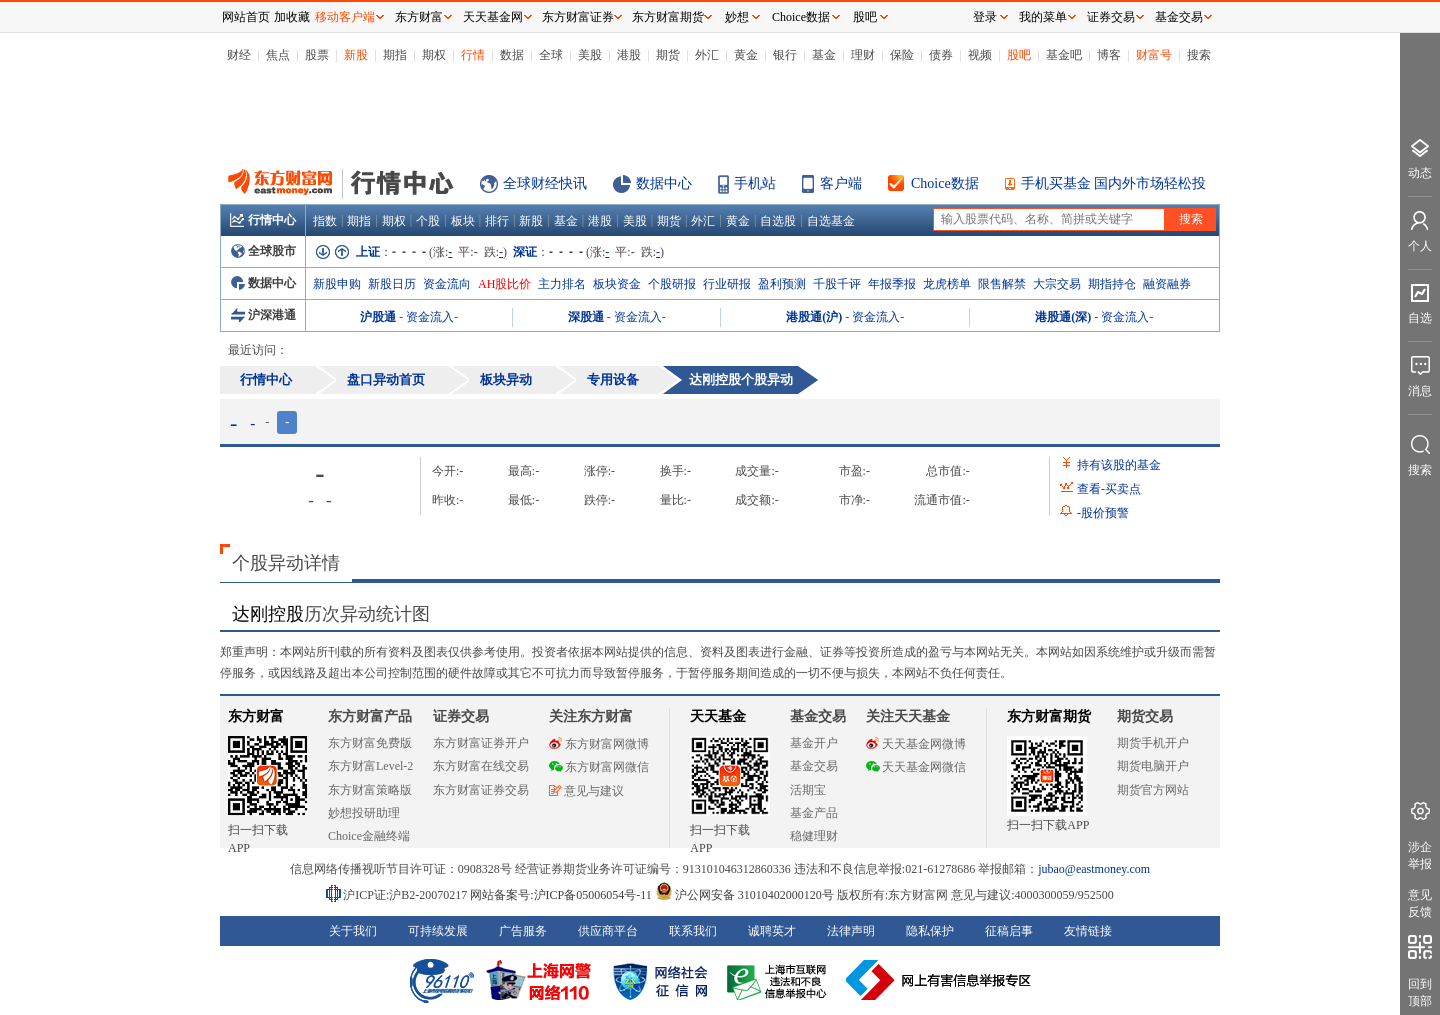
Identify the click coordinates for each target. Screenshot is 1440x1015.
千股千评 (837, 284)
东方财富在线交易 (481, 766)
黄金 (746, 55)
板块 (463, 221)
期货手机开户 (1153, 743)
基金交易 (814, 766)
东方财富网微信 (599, 767)
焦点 (278, 55)
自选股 (778, 221)
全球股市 (263, 251)
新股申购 (337, 284)
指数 (325, 221)
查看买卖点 (1109, 489)
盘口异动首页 (386, 379)
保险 (902, 55)
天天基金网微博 (916, 744)
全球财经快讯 (545, 183)
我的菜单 (1043, 17)
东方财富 (256, 716)
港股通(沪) (814, 317)
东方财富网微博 (599, 744)
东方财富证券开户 (481, 743)
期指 (395, 55)
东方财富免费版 (370, 743)
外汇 (707, 55)
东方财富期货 (1049, 716)
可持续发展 (438, 931)
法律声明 (851, 931)
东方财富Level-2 (370, 766)
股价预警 (1103, 513)
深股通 (586, 317)
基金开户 (814, 743)
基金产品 (814, 813)
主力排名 (562, 284)
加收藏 (292, 17)
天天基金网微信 (916, 767)
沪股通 (378, 317)
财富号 (1154, 55)
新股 (356, 55)
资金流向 (447, 284)
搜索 (1199, 55)
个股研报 (672, 284)
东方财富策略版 (370, 790)
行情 (473, 55)
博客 (1109, 55)
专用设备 (613, 379)
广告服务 (523, 931)
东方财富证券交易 (481, 790)
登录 (985, 17)
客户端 (841, 183)
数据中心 (664, 183)
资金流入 (430, 317)
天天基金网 (493, 17)
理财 (863, 55)
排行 (497, 221)
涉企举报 (1420, 855)
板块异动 (506, 379)
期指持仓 (1112, 284)
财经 (239, 55)
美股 (590, 55)
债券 (941, 55)
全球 (551, 55)
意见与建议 (586, 791)
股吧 (1019, 55)
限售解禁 (1002, 284)
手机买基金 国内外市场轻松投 (1114, 183)
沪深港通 (263, 315)
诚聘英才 (772, 931)
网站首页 (246, 17)
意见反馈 (1420, 903)
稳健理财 (814, 836)
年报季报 (892, 284)
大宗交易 (1057, 284)
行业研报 (727, 284)
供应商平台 (608, 931)
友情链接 (1088, 931)
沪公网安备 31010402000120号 (744, 895)
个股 (428, 221)
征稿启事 (1009, 931)
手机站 (755, 183)
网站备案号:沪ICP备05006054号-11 (562, 895)
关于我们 (353, 931)
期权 (434, 55)
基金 (824, 55)
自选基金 (831, 221)
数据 (512, 55)
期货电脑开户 (1153, 766)
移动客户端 (345, 17)
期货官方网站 (1153, 790)
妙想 (737, 17)
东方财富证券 (578, 17)
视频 (980, 55)
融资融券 (1167, 284)
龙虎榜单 (947, 284)
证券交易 (1111, 17)
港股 (629, 55)
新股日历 (392, 284)
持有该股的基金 (1119, 465)
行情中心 (263, 220)
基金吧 (1064, 55)
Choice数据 (945, 183)
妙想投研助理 (364, 813)
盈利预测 (782, 284)
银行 (785, 55)
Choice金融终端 (369, 836)
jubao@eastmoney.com (1094, 869)
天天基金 (718, 716)
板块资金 (617, 284)
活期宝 (808, 790)
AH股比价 (504, 284)
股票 (317, 55)
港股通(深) (1063, 317)
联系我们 (693, 931)
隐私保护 (930, 931)
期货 (668, 55)
